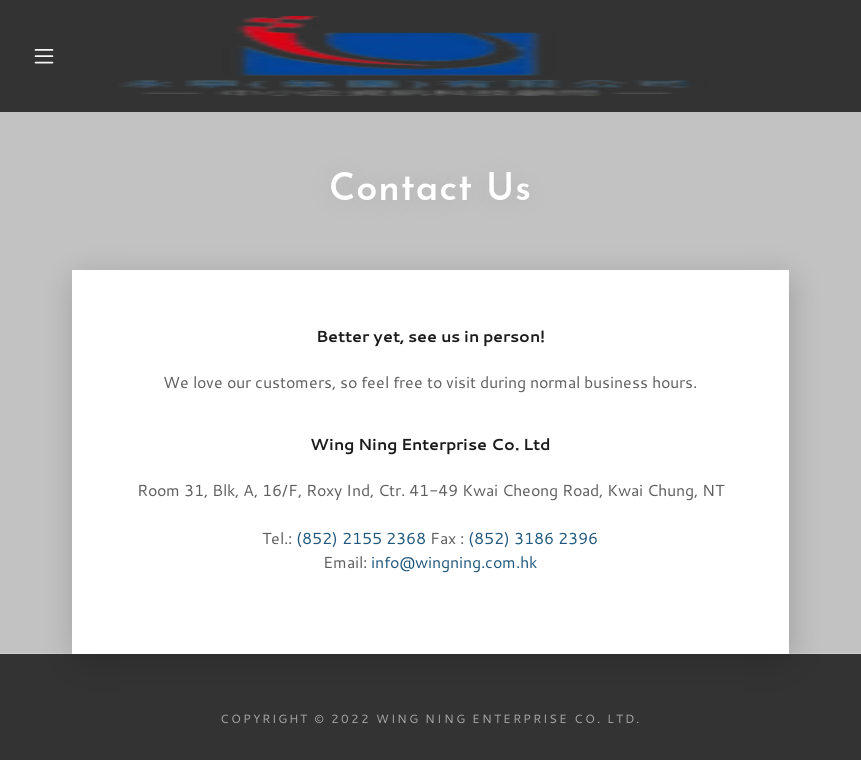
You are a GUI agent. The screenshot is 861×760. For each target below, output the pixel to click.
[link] (410, 56)
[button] (44, 56)
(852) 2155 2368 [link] (361, 537)
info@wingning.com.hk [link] (454, 561)
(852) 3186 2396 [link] (533, 537)
